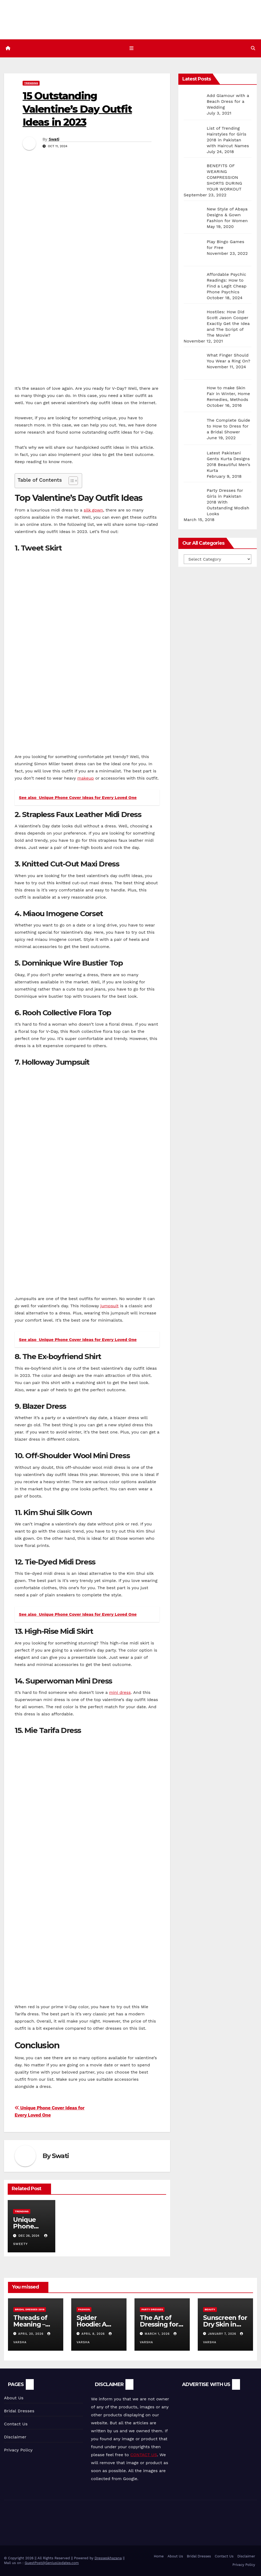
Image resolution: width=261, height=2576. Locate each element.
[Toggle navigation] (131, 48)
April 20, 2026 (31, 2334)
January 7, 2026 (223, 2334)
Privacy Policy (18, 2450)
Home (159, 2556)
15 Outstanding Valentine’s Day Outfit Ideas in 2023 (77, 109)
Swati (54, 139)
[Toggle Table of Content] (71, 480)
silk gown (93, 510)
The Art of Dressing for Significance (159, 2324)
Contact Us (16, 2424)
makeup (85, 778)
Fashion (84, 2309)
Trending (31, 83)
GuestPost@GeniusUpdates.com (52, 2563)
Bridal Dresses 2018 (29, 2309)
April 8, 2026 (94, 2334)
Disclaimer (15, 2437)
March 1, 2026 (158, 2334)
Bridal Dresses (19, 2411)
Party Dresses (152, 2309)
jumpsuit (109, 1306)
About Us (13, 2398)
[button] (253, 48)
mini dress (120, 1692)
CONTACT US (143, 2454)
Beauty (210, 2309)
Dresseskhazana (108, 2558)
